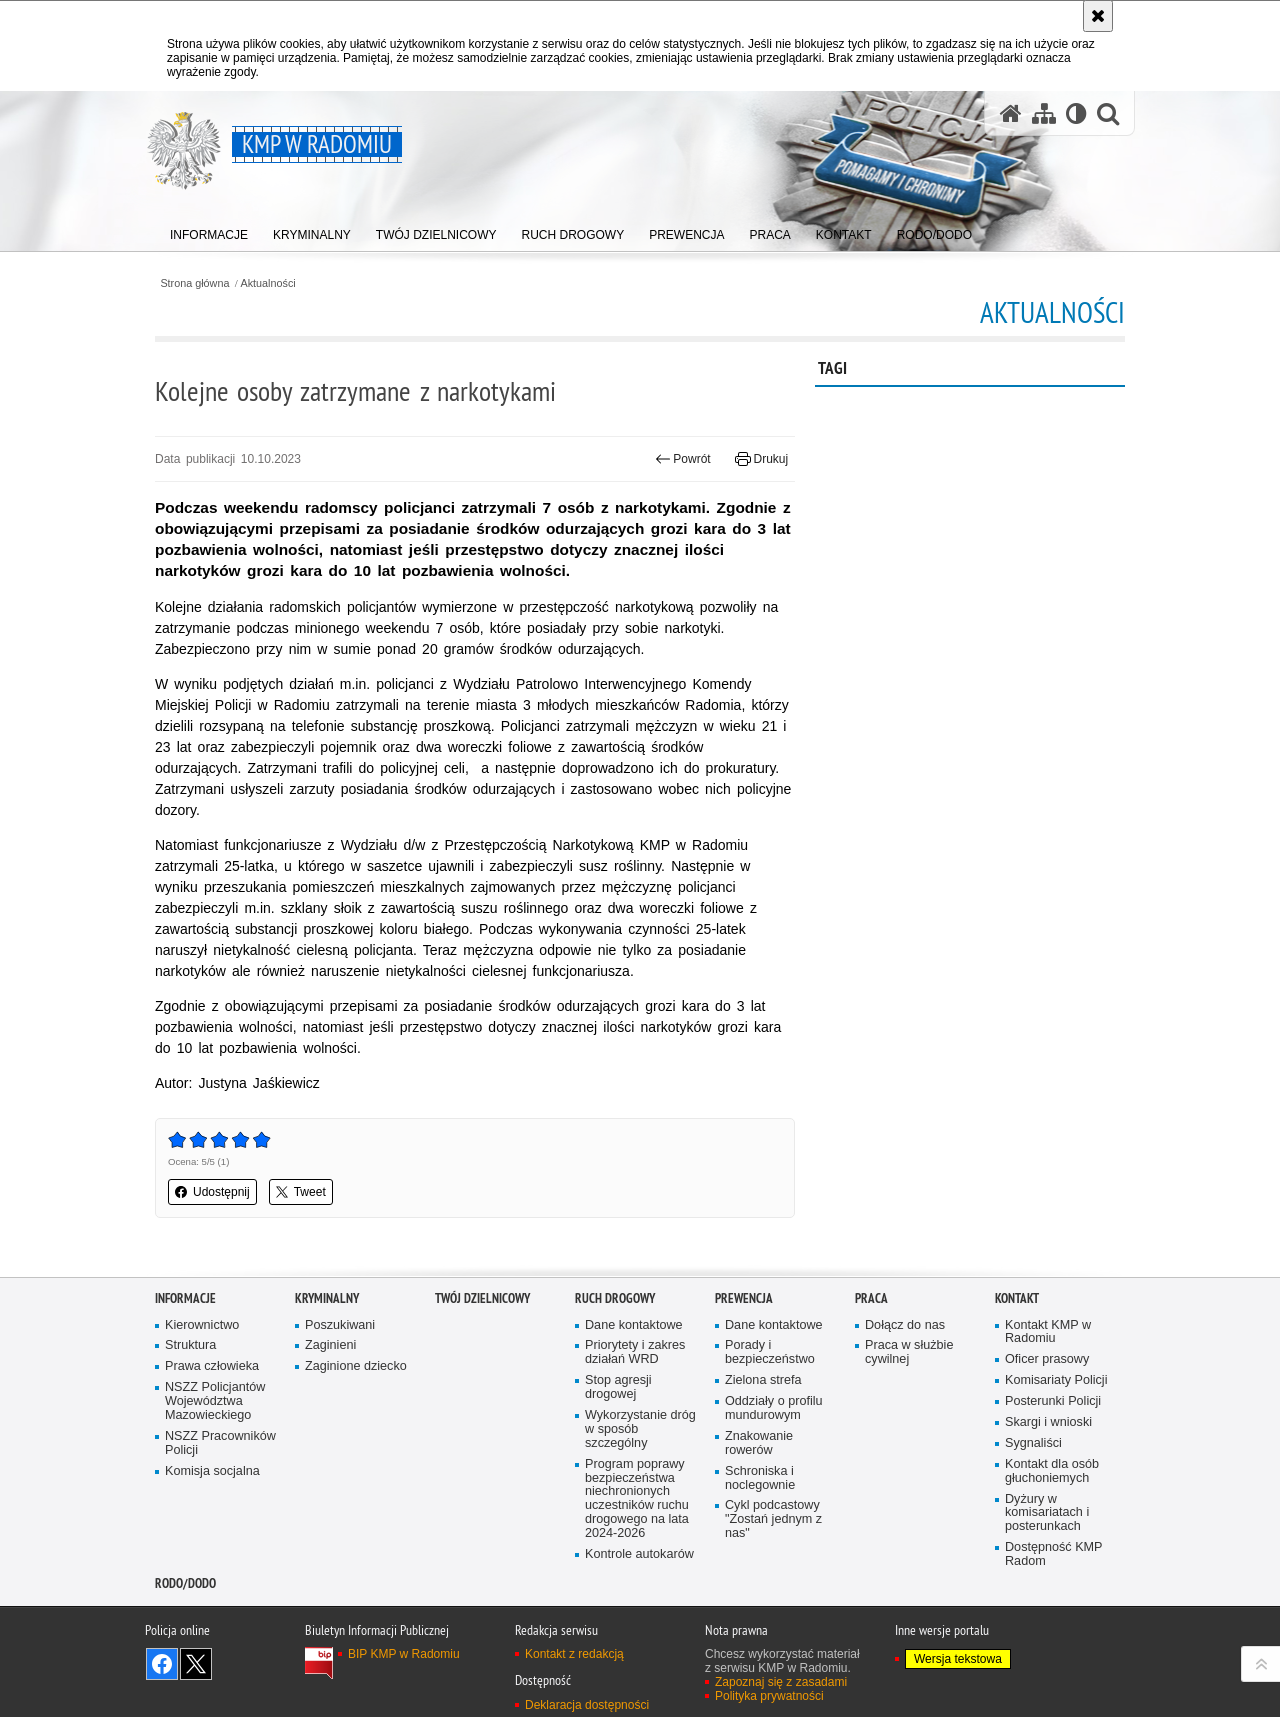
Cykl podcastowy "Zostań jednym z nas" (773, 1519)
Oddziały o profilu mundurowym (774, 1408)
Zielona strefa (763, 1380)
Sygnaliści (1033, 1443)
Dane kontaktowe (634, 1325)
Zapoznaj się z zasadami (781, 1682)
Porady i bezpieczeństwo (770, 1352)
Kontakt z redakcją (574, 1654)
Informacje (185, 1298)
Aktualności (268, 283)
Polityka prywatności (769, 1696)
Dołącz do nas (905, 1325)
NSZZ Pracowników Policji (220, 1443)
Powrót (683, 459)
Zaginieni (330, 1345)
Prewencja (744, 1298)
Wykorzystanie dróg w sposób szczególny (640, 1429)
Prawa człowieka (212, 1366)
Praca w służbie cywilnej (909, 1352)
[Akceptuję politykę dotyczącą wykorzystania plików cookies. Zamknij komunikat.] (1098, 16)
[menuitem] (209, 230)
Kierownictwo (202, 1325)
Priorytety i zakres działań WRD (635, 1352)
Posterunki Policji (1053, 1401)
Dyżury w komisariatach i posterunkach (1047, 1513)
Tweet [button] (301, 1192)
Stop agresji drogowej (618, 1387)
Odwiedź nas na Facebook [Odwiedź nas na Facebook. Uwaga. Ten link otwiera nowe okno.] (162, 1664)
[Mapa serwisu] (1044, 113)
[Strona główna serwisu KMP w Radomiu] (1011, 113)
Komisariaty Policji (1056, 1380)
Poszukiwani (340, 1325)
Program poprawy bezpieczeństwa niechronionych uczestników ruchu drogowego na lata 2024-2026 (637, 1499)
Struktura (190, 1345)
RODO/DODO (185, 1583)
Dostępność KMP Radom (1054, 1554)
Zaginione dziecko (356, 1366)
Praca (871, 1298)
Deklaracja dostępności (587, 1705)
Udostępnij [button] (212, 1192)
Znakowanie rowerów (759, 1443)
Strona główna (194, 283)
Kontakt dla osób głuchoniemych (1052, 1471)
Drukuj (761, 459)
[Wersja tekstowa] (1076, 113)
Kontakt (1017, 1298)
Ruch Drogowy (615, 1298)
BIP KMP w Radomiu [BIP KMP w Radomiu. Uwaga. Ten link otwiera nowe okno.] (404, 1654)
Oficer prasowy (1047, 1359)
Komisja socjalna (212, 1471)
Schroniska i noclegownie (760, 1478)
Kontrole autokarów (639, 1554)
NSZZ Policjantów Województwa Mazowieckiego (215, 1401)
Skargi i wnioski (1048, 1422)
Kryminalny (327, 1298)
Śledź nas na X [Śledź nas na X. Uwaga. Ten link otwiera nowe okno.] (196, 1664)
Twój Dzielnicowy (482, 1298)
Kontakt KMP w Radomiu (1048, 1332)
